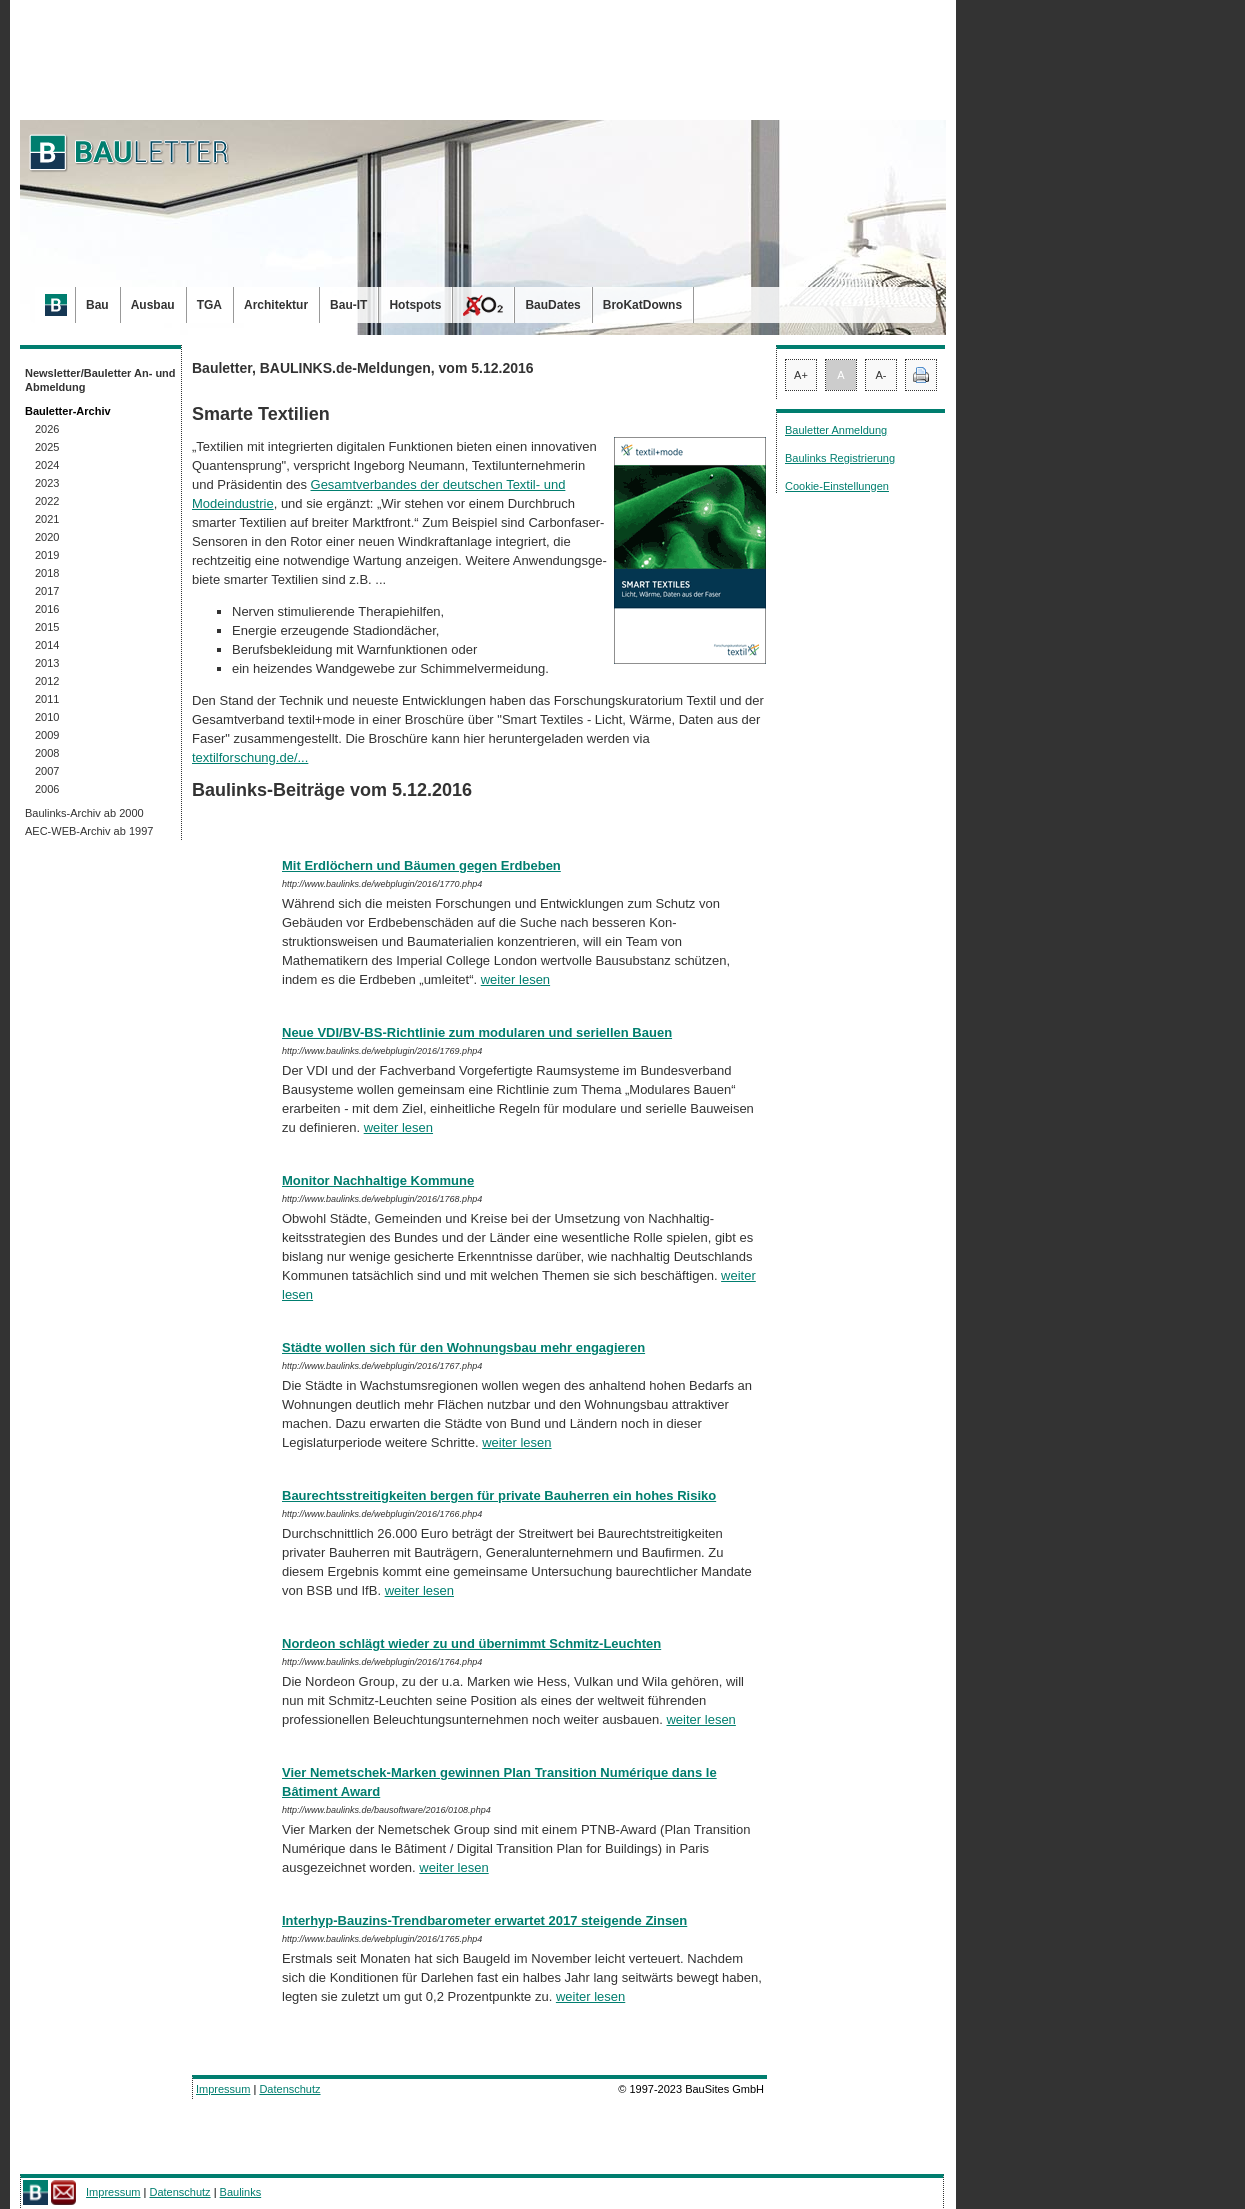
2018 (47, 573)
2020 (47, 537)
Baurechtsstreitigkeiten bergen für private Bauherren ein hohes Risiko (499, 1495)
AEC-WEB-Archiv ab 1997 (89, 831)
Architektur (276, 305)
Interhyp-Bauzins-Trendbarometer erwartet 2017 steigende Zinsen (484, 1920)
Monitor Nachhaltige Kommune (378, 1180)
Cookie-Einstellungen (837, 486)
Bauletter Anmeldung (836, 430)
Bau (97, 305)
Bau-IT (348, 305)
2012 (47, 681)
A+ (801, 375)
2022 (47, 501)
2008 (47, 753)
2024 (47, 465)
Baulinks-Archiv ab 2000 (84, 813)
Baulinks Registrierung (840, 458)
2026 (47, 429)
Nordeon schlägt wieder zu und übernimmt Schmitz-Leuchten (471, 1643)
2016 (47, 609)
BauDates (552, 305)
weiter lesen (515, 979)
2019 (47, 555)
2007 (47, 771)
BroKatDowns (642, 305)
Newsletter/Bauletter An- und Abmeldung (100, 380)
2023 (47, 483)
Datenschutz (289, 2089)
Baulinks (241, 2192)
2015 (47, 627)
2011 (47, 699)
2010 (47, 717)
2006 (47, 789)
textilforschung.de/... (250, 757)
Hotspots (415, 305)
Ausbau (153, 305)
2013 (47, 663)
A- (881, 375)
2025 (47, 447)
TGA (209, 305)
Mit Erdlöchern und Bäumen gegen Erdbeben (421, 865)
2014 (47, 645)
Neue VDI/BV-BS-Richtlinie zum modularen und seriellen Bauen (477, 1032)
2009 (47, 735)
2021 (47, 519)
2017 (47, 591)
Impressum (223, 2089)
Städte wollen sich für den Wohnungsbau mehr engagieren (463, 1347)
